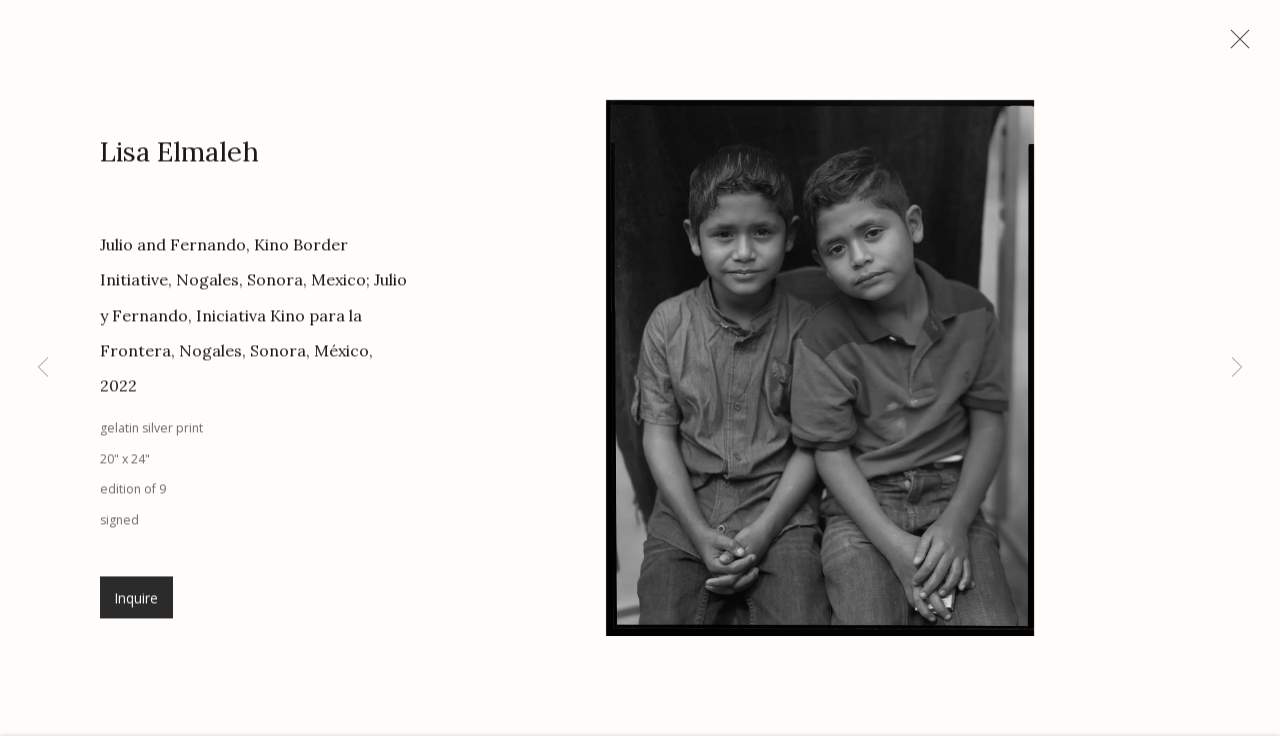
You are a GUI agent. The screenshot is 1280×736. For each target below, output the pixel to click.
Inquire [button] (136, 608)
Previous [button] (43, 367)
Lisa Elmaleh (179, 162)
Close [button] (1249, 45)
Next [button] (1237, 367)
